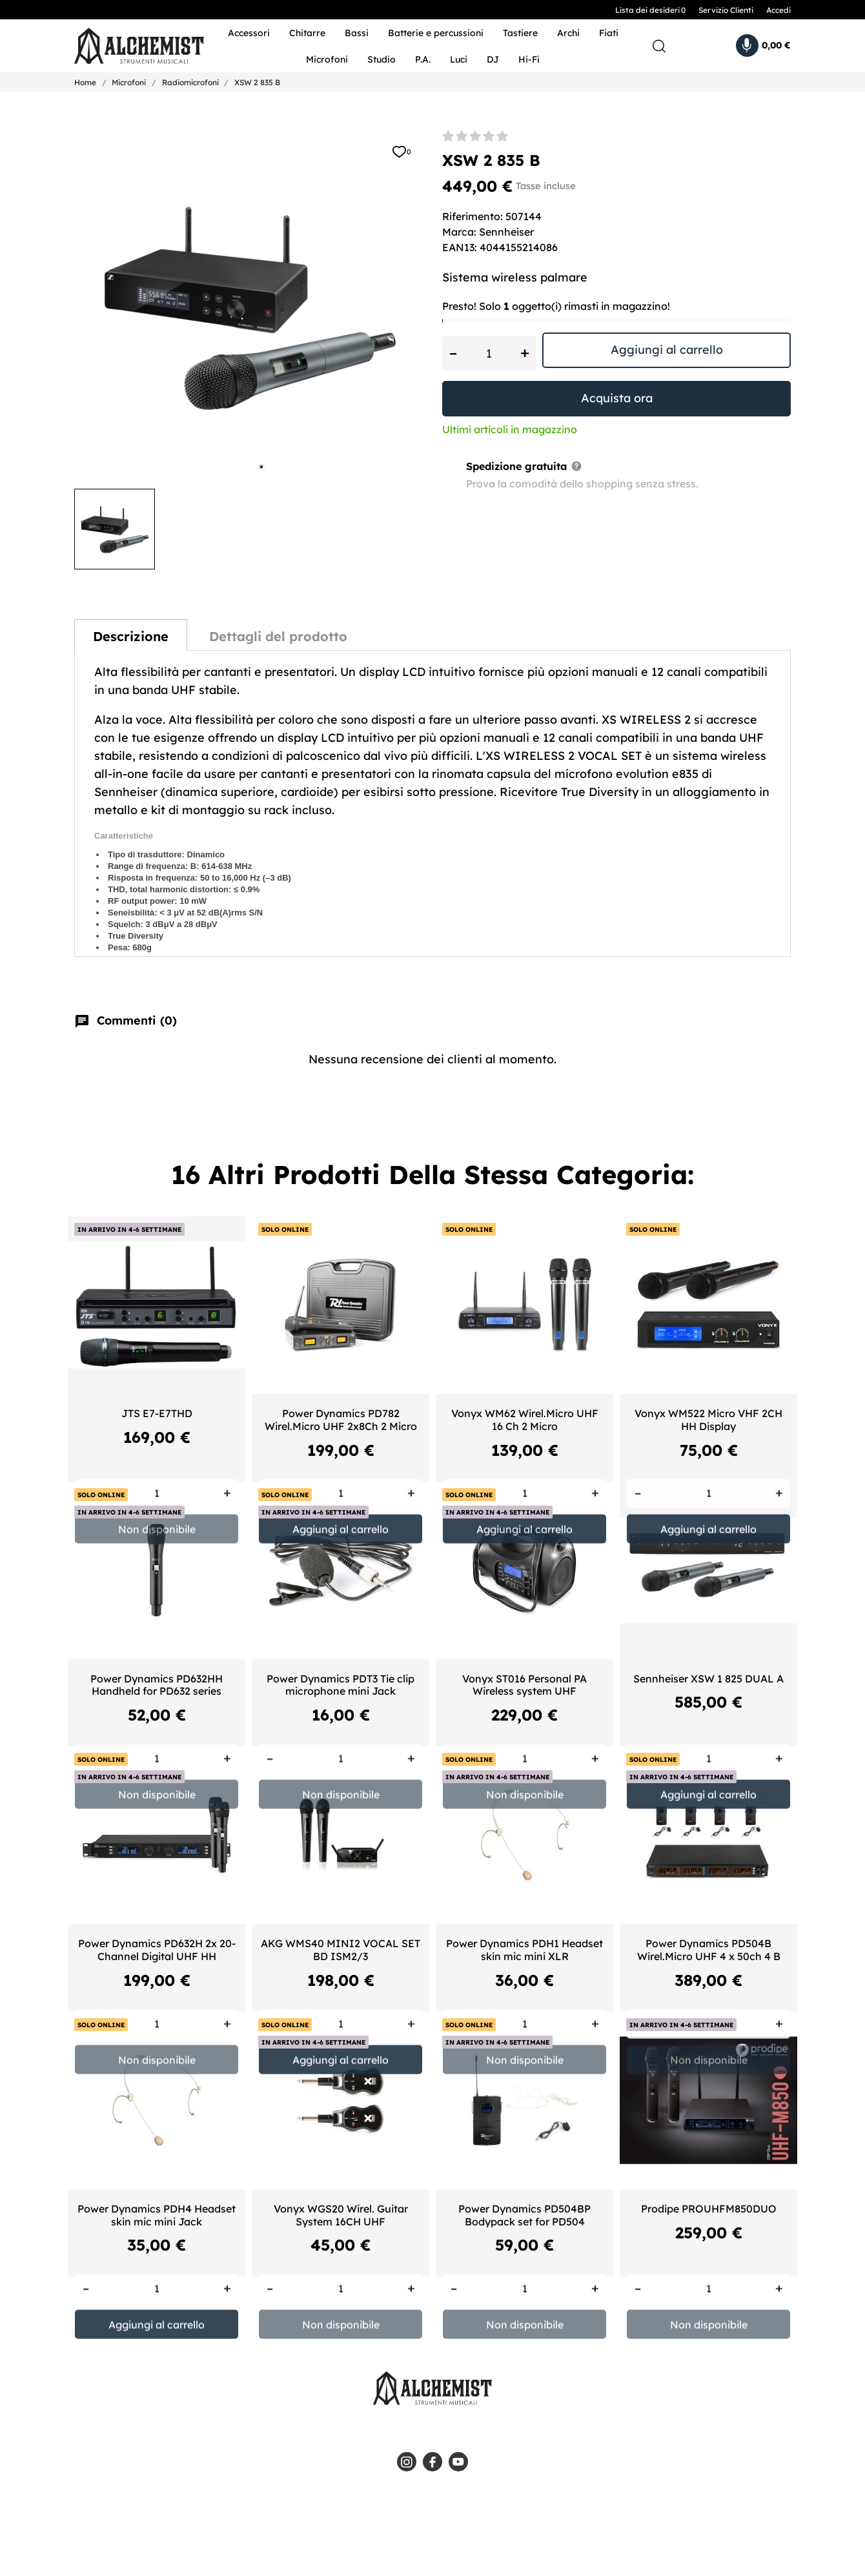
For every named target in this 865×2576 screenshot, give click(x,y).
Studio (381, 59)
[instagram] (406, 2461)
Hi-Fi (529, 59)
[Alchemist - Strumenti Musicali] (130, 46)
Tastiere (520, 33)
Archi (568, 33)
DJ (493, 59)
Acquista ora (617, 398)
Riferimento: (472, 216)
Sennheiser (506, 231)
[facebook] (432, 2461)
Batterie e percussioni (435, 33)
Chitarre (307, 33)
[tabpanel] (248, 304)
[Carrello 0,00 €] (763, 45)
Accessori (249, 33)
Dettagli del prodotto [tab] (278, 636)
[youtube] (458, 2461)
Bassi (357, 33)
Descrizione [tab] (130, 636)
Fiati (608, 33)
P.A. (423, 59)
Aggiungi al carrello (667, 349)
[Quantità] (489, 353)
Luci (458, 59)
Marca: (459, 231)
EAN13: (459, 247)
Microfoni (327, 59)
